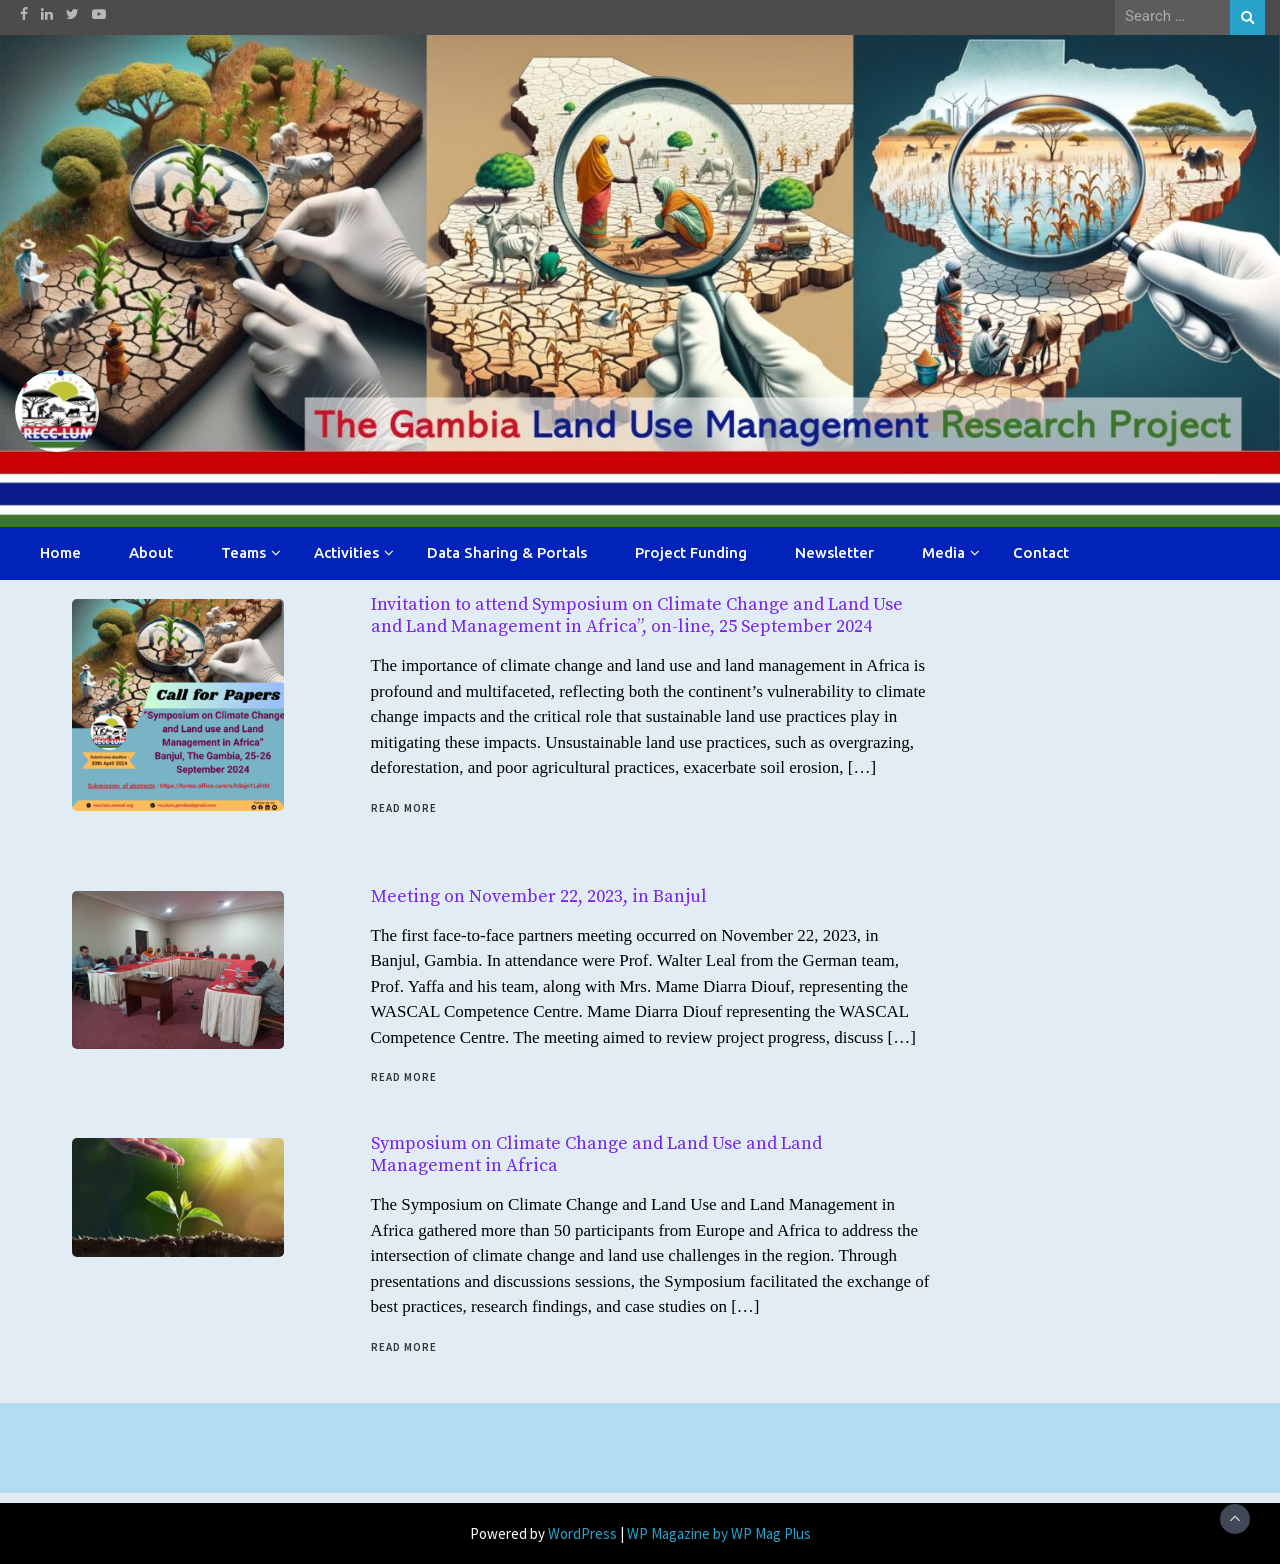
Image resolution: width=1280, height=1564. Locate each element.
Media (943, 552)
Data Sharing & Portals (507, 552)
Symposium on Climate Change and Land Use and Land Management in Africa (596, 1154)
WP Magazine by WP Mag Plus (719, 1533)
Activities (346, 552)
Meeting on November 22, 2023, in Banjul (539, 896)
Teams (243, 552)
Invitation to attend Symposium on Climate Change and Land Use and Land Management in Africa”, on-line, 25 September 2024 (637, 615)
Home (60, 552)
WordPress (582, 1533)
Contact (1041, 552)
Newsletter (834, 552)
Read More (404, 808)
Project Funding (691, 552)
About (151, 552)
